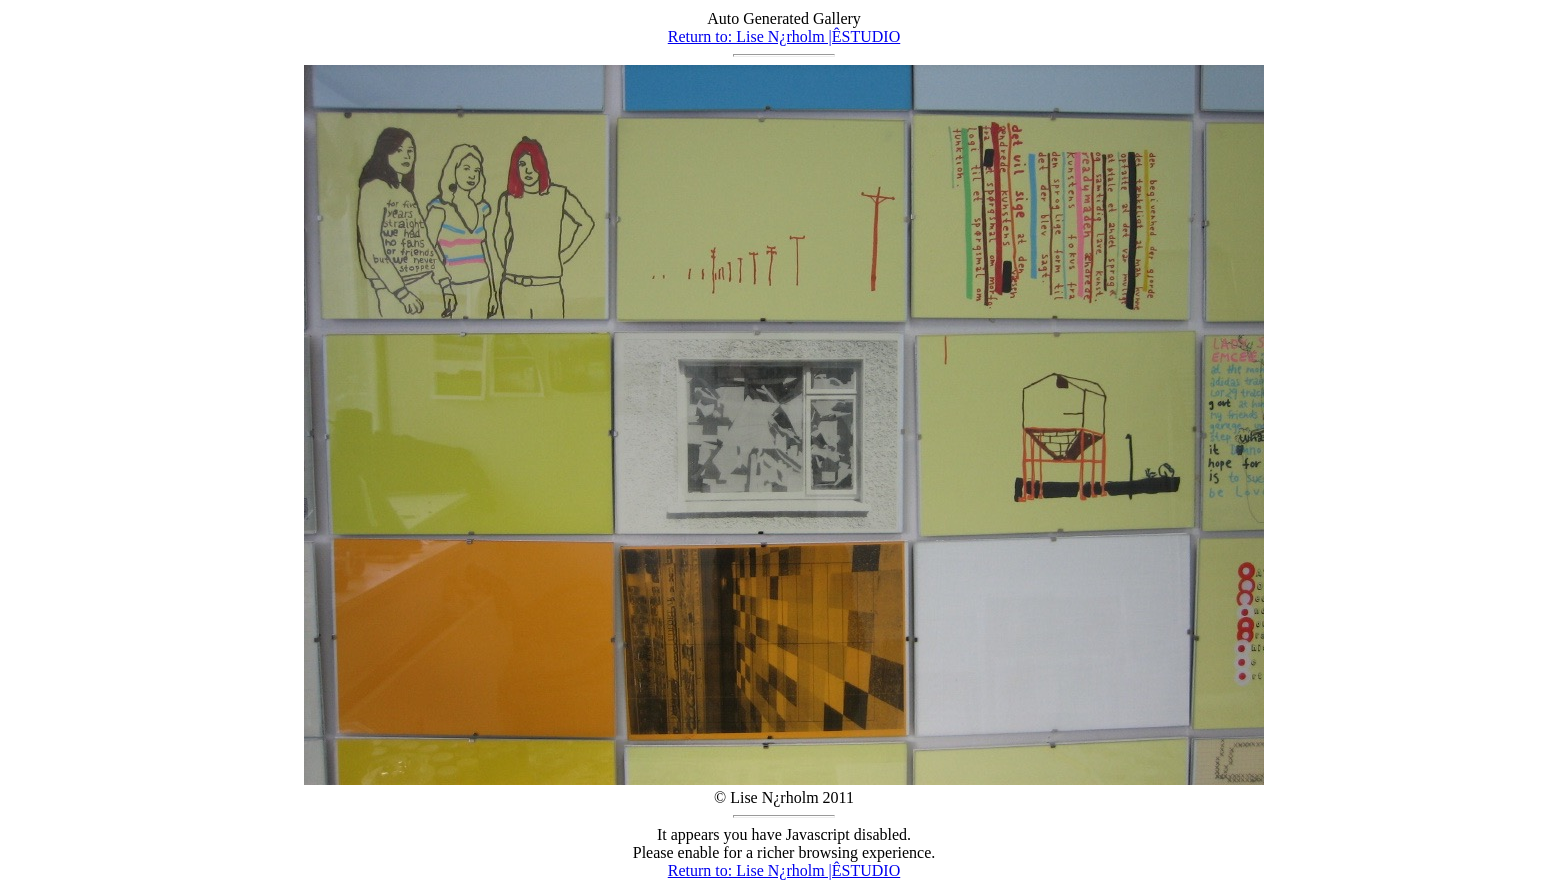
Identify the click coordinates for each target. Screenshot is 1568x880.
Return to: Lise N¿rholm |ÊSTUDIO (784, 36)
